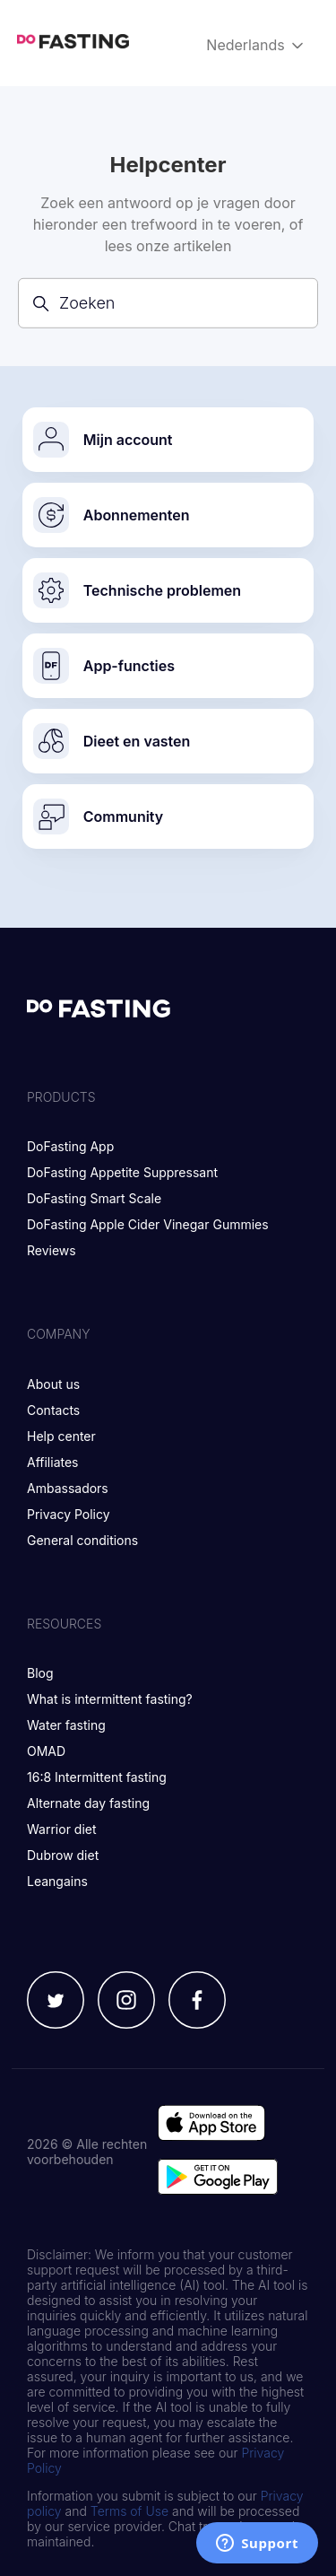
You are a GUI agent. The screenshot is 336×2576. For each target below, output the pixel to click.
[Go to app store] (211, 2124)
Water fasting (66, 1725)
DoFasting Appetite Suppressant (122, 1172)
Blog (40, 1673)
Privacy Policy (68, 1514)
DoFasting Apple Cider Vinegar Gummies (148, 1224)
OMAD (46, 1751)
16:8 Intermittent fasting (97, 1777)
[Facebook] (197, 2001)
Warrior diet (62, 1829)
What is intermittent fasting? (110, 1699)
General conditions (82, 1540)
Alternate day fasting (88, 1803)
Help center (61, 1436)
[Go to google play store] (218, 2178)
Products (61, 1097)
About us (53, 1384)
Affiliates (53, 1462)
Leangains (57, 1881)
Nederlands (256, 45)
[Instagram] (126, 2001)
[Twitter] (55, 2001)
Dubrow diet (63, 1855)
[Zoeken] (168, 302)
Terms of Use (129, 2511)
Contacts (53, 1410)
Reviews (51, 1250)
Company (58, 1333)
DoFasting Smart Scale (94, 1198)
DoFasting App (70, 1146)
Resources (64, 1623)
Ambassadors (67, 1488)
